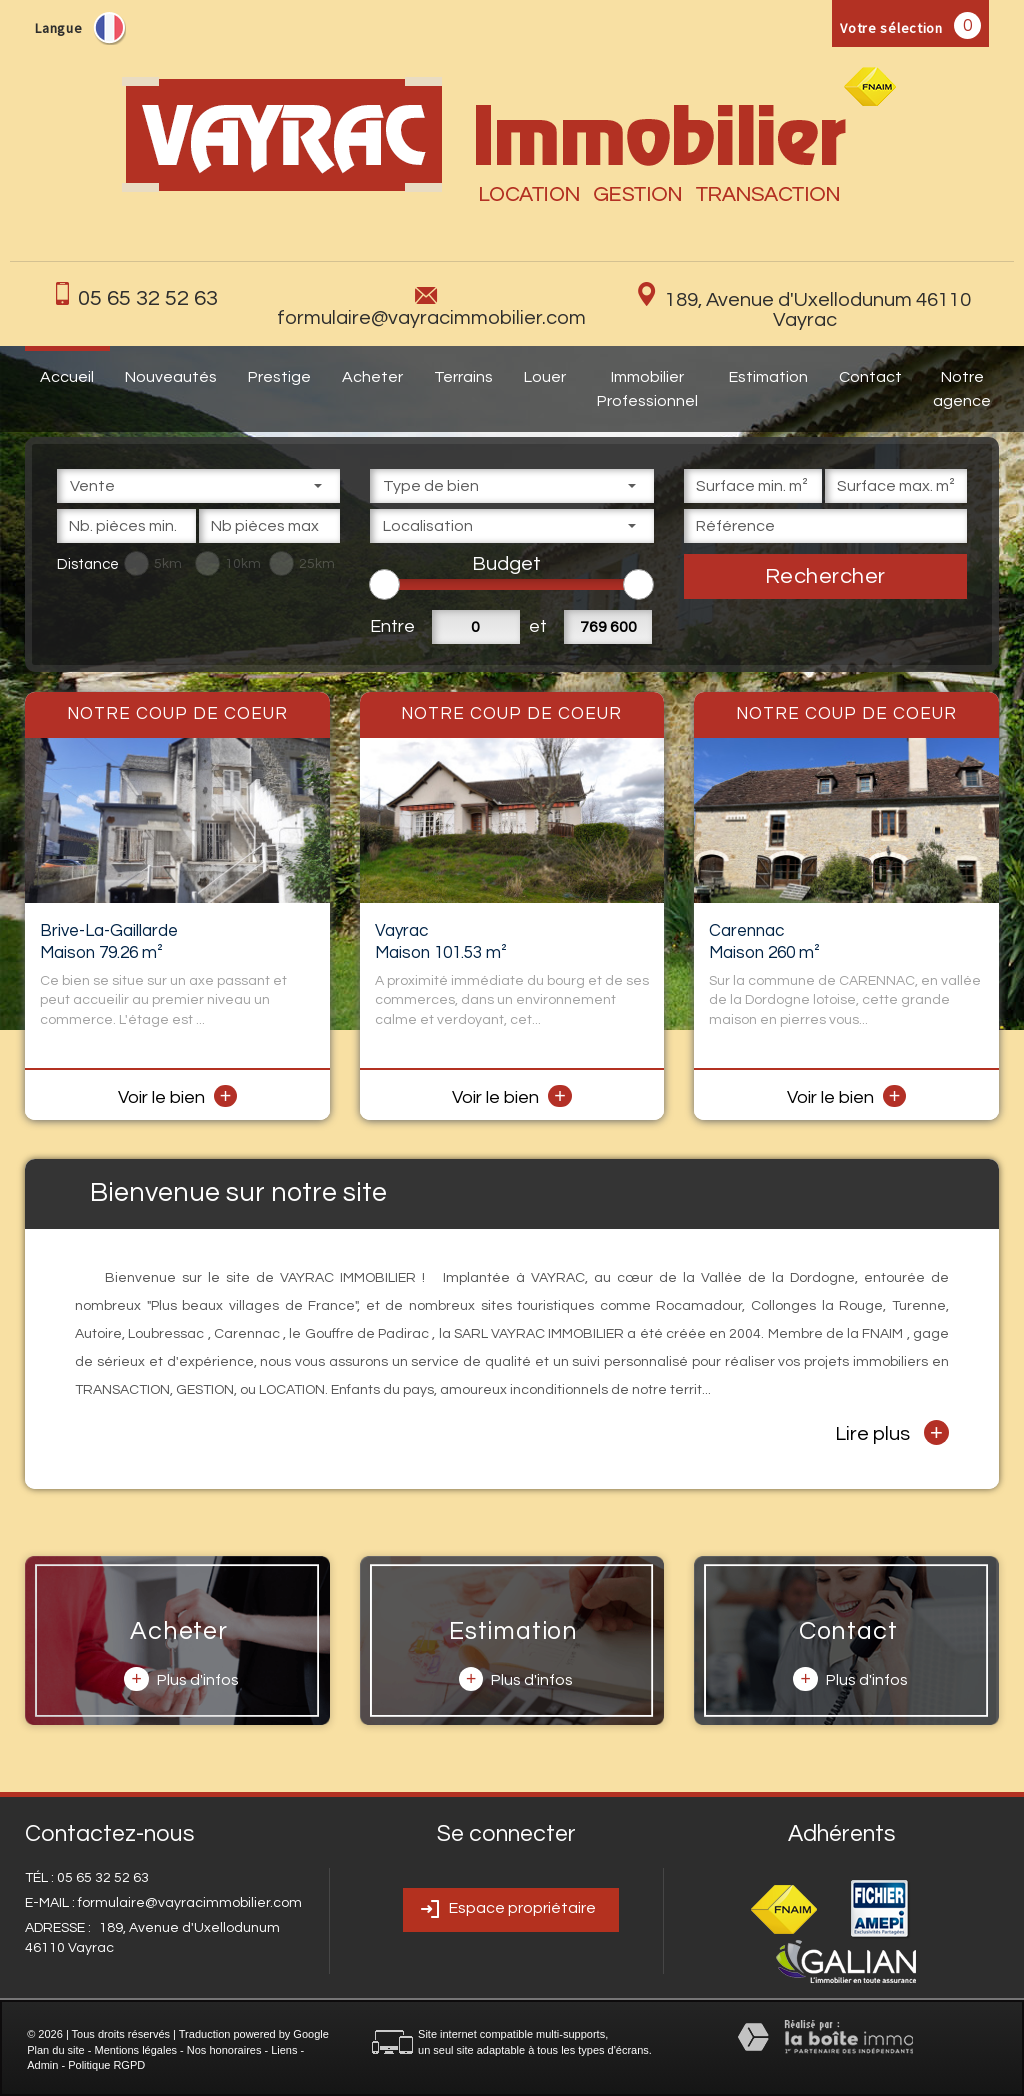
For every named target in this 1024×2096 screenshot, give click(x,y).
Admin (42, 2065)
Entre (388, 626)
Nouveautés (171, 377)
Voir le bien (178, 1097)
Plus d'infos (181, 1679)
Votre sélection (891, 28)
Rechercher (825, 576)
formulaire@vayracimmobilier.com (431, 318)
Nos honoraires (224, 2050)
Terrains (463, 377)
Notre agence (962, 389)
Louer (545, 377)
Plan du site (55, 2050)
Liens (284, 2050)
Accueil (67, 377)
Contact (870, 377)
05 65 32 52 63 (148, 298)
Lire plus (892, 1432)
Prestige (279, 377)
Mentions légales (135, 2050)
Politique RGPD (106, 2065)
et (538, 626)
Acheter (372, 377)
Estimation (768, 377)
